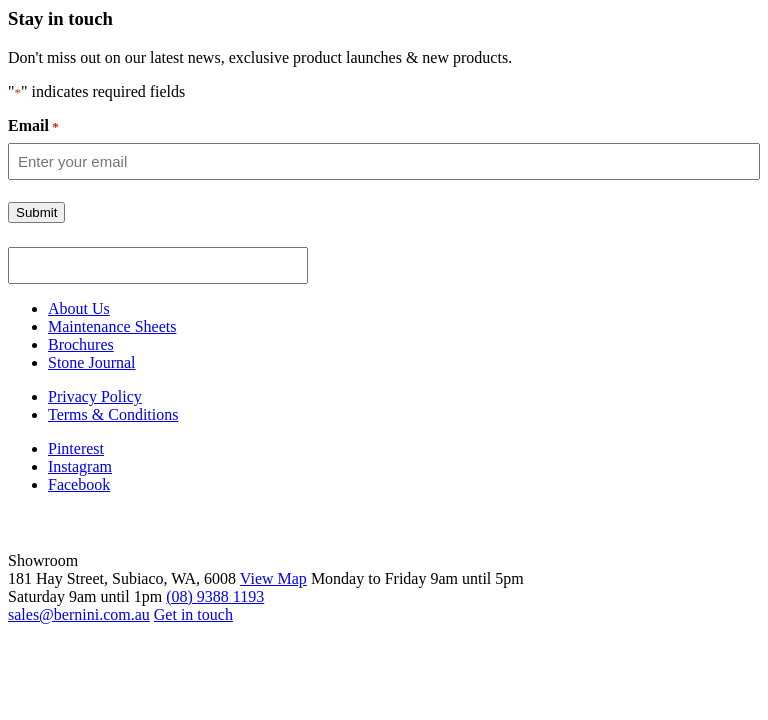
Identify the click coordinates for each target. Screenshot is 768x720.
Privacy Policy (95, 396)
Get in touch (193, 614)
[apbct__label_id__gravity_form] (158, 265)
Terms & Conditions (113, 414)
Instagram (80, 466)
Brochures (81, 344)
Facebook (79, 484)
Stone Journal (92, 362)
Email (33, 126)
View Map (273, 578)
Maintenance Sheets (112, 326)
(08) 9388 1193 (215, 596)
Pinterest (76, 448)
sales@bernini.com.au (79, 614)
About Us (79, 308)
